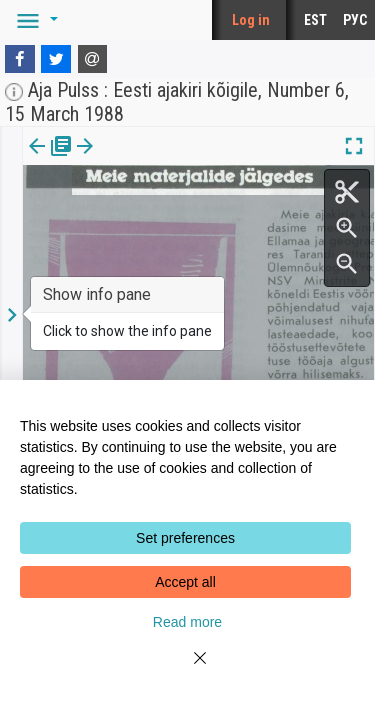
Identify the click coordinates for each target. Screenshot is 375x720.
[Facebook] (20, 59)
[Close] (188, 670)
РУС (355, 20)
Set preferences (185, 538)
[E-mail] (93, 59)
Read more (187, 622)
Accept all (185, 582)
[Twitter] (56, 59)
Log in (251, 20)
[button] (34, 20)
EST (315, 20)
